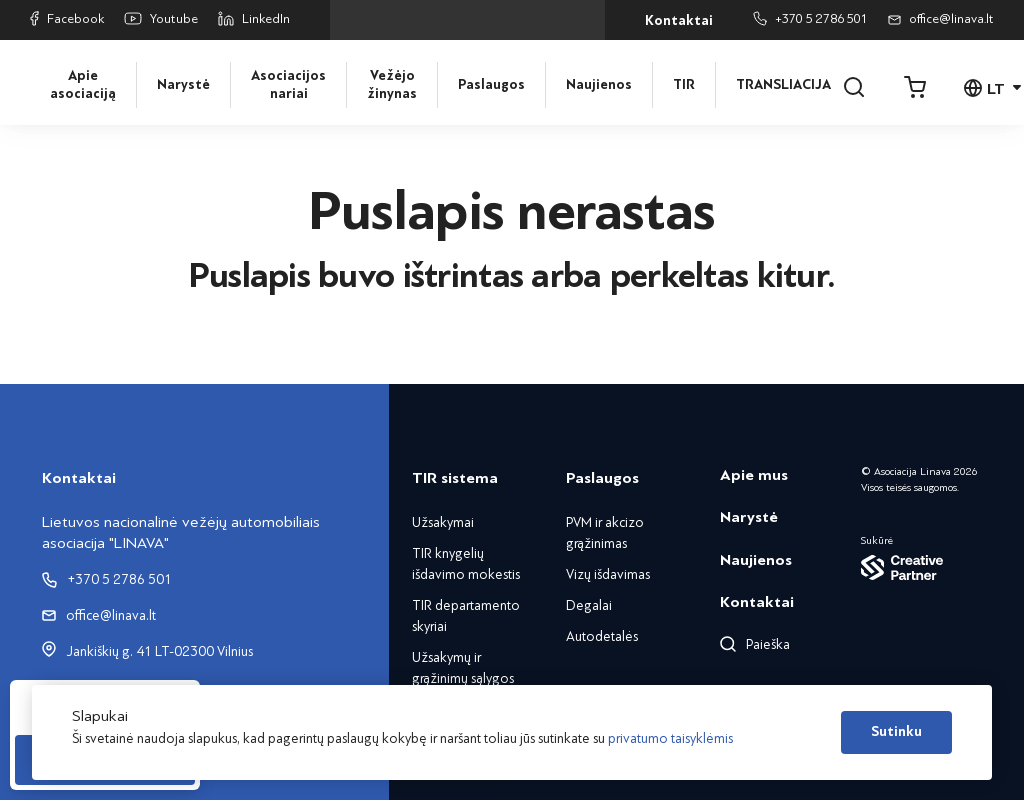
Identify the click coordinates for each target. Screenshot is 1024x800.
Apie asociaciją (83, 85)
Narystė (183, 85)
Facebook (67, 19)
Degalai (589, 605)
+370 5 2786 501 (810, 19)
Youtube (161, 19)
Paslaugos (491, 85)
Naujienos (599, 85)
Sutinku (896, 732)
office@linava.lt (941, 19)
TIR (684, 85)
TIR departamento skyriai (466, 616)
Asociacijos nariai (288, 85)
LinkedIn (254, 19)
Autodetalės (602, 636)
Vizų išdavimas (608, 574)
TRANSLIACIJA (780, 85)
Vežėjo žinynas (392, 85)
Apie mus (754, 475)
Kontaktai (679, 21)
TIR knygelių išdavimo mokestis (466, 564)
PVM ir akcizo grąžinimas (605, 533)
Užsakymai (443, 522)
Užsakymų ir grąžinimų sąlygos (463, 668)
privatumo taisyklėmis (670, 738)
